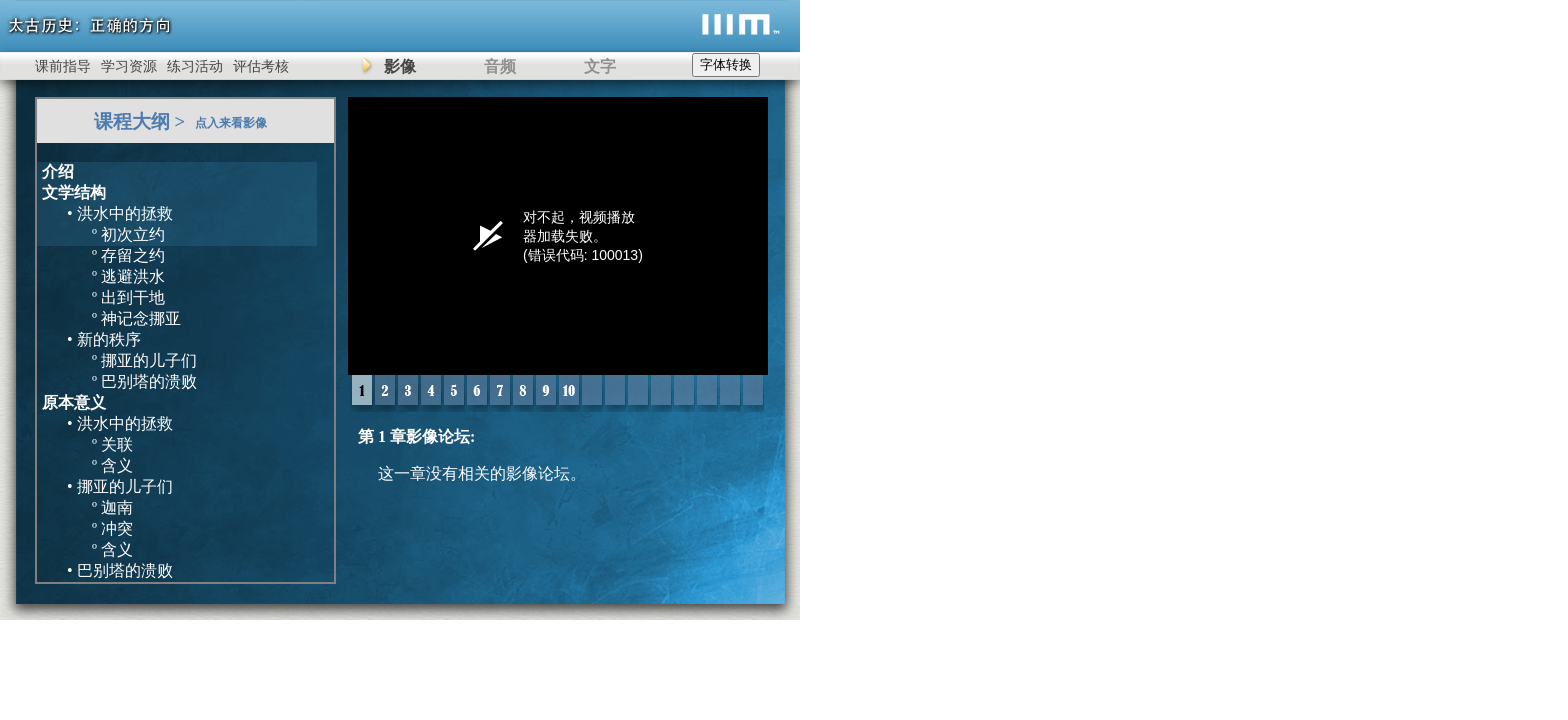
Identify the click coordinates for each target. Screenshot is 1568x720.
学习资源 (129, 66)
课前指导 (63, 66)
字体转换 (726, 64)
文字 (600, 66)
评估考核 (261, 66)
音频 (500, 66)
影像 (400, 66)
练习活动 (195, 66)
